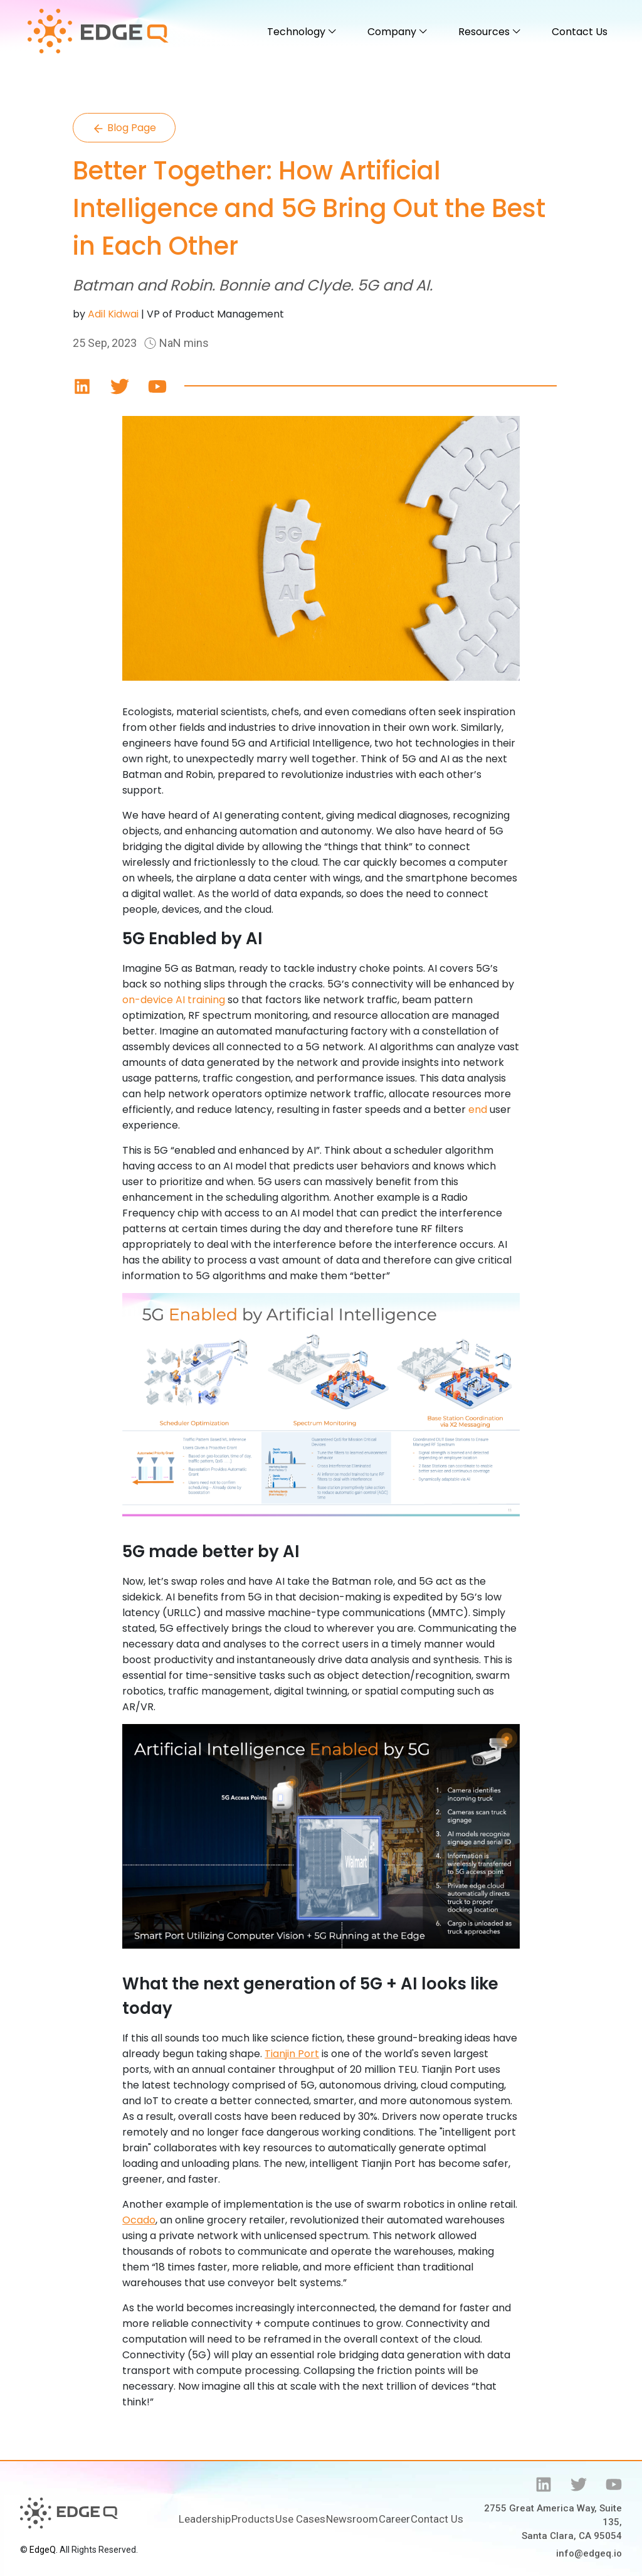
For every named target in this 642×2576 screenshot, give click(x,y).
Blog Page (124, 127)
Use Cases (300, 2519)
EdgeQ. (43, 2550)
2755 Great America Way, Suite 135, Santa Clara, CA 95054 (553, 2522)
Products (253, 2519)
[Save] (82, 386)
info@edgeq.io (589, 2553)
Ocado (138, 2220)
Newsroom (352, 2519)
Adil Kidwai (113, 314)
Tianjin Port (292, 2053)
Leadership (205, 2519)
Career (394, 2519)
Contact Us (580, 31)
